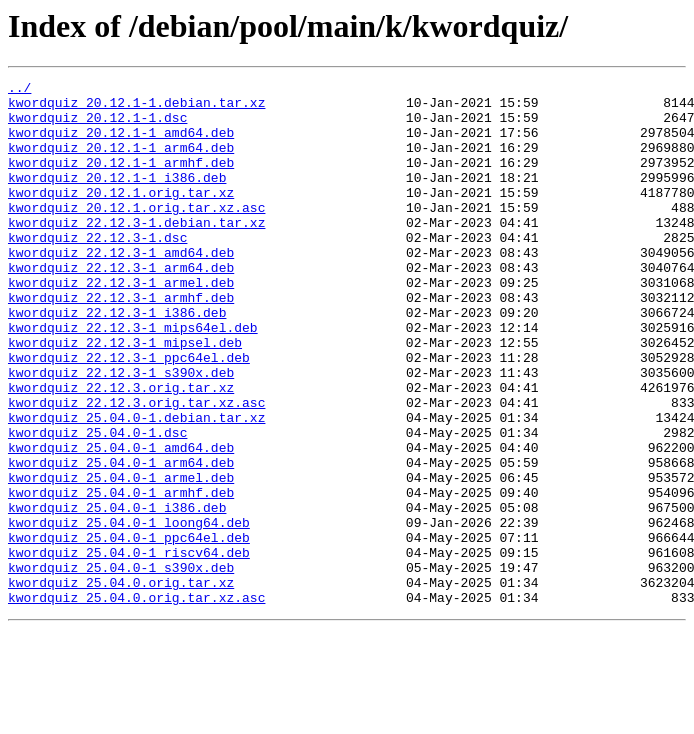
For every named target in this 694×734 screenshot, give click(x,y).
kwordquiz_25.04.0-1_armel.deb (121, 558)
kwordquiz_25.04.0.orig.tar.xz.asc (136, 702)
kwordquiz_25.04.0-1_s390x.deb (121, 666)
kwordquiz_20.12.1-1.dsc (97, 126)
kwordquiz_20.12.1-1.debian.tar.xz (136, 108)
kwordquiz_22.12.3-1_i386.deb (117, 360)
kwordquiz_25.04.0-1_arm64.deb (121, 540)
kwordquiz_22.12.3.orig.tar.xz (121, 450)
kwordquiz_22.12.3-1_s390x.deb (121, 432)
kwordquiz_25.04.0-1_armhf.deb (121, 576)
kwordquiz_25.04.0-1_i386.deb (117, 594)
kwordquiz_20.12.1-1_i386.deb (117, 198)
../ (19, 90)
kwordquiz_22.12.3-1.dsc (97, 270)
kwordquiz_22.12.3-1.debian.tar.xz (136, 252)
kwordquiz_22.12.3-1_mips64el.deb (133, 378)
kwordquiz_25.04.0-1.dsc (97, 504)
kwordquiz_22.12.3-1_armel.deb (121, 324)
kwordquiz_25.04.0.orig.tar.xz (121, 684)
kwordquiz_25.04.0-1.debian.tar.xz (136, 486)
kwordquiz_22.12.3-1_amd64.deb (121, 288)
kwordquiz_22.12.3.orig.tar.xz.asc (136, 468)
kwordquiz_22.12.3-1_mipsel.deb (125, 396)
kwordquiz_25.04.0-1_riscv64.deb (129, 648)
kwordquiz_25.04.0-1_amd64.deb (121, 522)
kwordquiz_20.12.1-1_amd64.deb (121, 144)
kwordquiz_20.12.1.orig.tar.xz (121, 216)
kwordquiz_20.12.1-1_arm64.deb (121, 162)
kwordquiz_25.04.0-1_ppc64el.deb (129, 630)
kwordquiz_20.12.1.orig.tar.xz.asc (136, 234)
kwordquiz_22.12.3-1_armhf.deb (121, 342)
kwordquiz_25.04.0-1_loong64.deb (129, 612)
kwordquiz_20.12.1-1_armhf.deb (121, 180)
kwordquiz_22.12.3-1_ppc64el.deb (129, 414)
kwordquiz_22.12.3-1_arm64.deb (121, 306)
